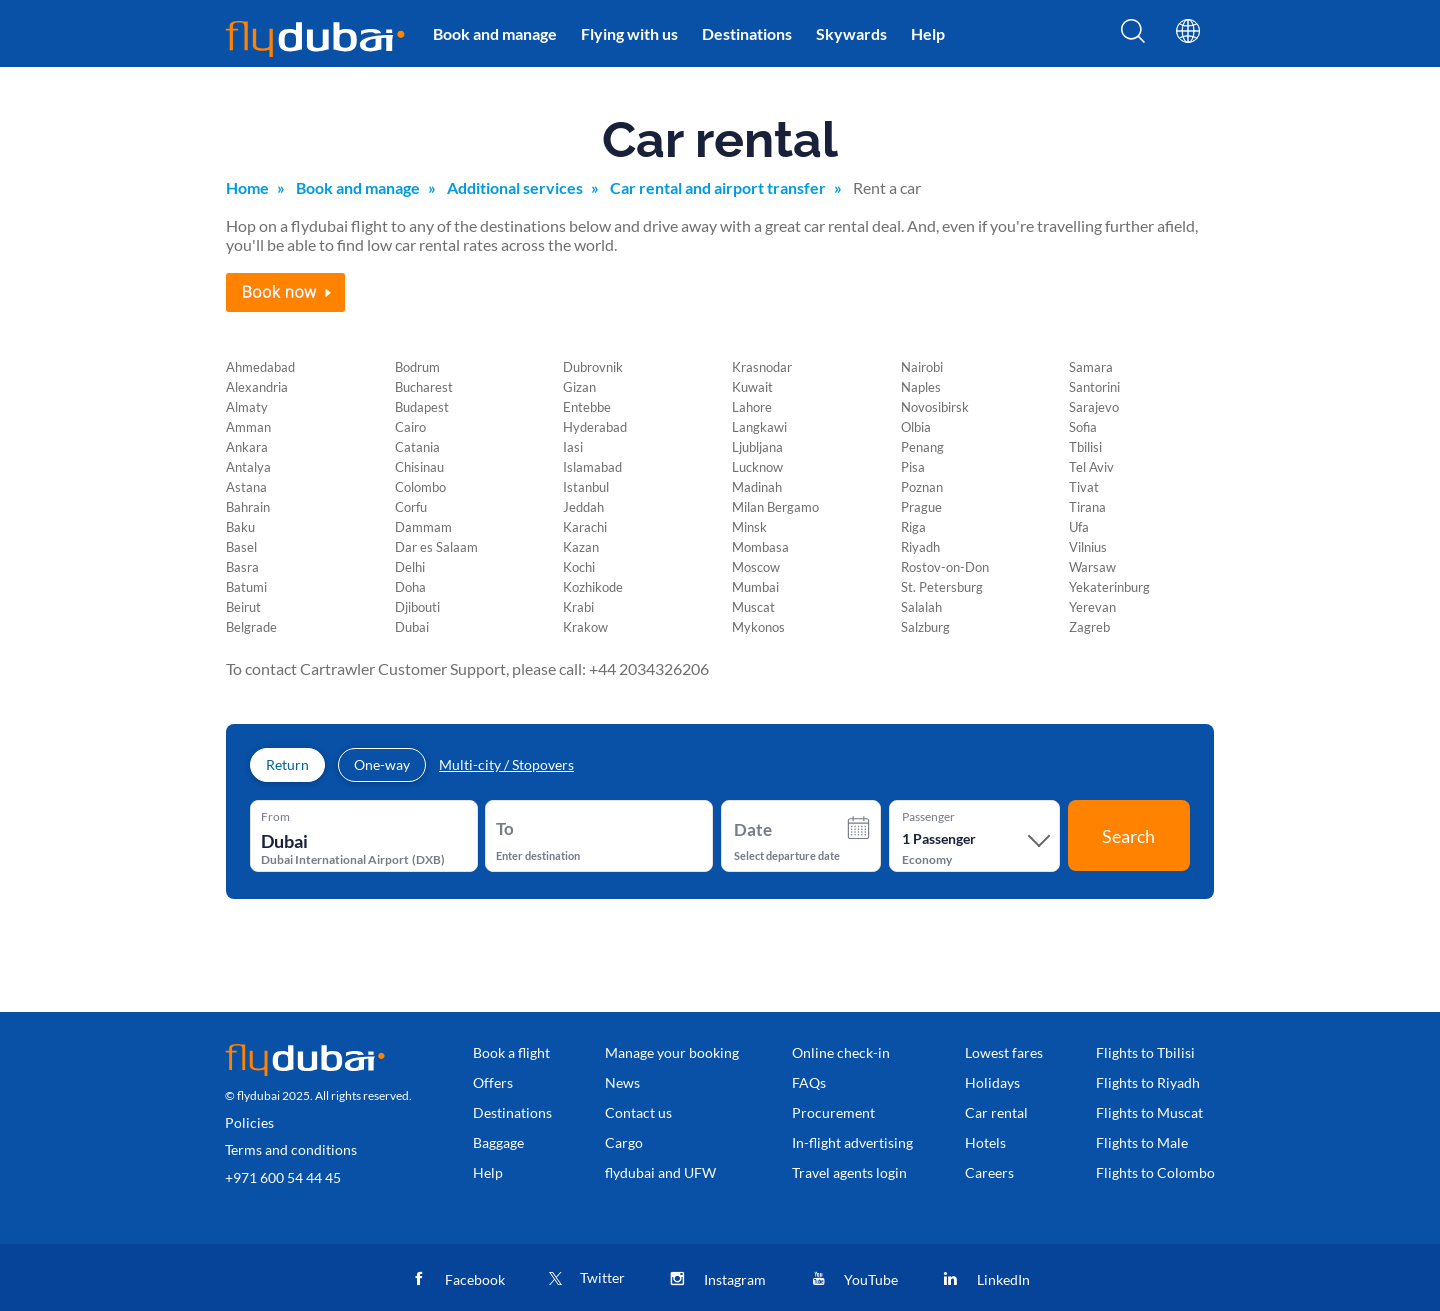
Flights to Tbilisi (1145, 1052)
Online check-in (841, 1052)
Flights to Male (1142, 1142)
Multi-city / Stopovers (506, 765)
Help (928, 33)
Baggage (498, 1142)
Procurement (833, 1112)
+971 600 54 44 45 (283, 1177)
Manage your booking (672, 1052)
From (275, 817)
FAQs (809, 1082)
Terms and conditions (291, 1149)
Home (247, 187)
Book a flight (511, 1052)
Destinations (747, 33)
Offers (493, 1082)
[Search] (1133, 37)
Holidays (992, 1082)
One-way (382, 764)
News (622, 1082)
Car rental (996, 1112)
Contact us (638, 1112)
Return (287, 764)
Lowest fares (1004, 1052)
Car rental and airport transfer (718, 187)
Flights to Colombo (1155, 1172)
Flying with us (629, 33)
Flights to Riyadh (1148, 1082)
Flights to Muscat (1149, 1112)
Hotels (985, 1142)
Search (1128, 836)
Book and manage (495, 33)
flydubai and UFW (660, 1172)
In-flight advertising (852, 1142)
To (505, 828)
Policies (249, 1122)
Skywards (851, 33)
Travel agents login (849, 1172)
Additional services (515, 187)
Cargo (624, 1142)
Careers (989, 1172)
